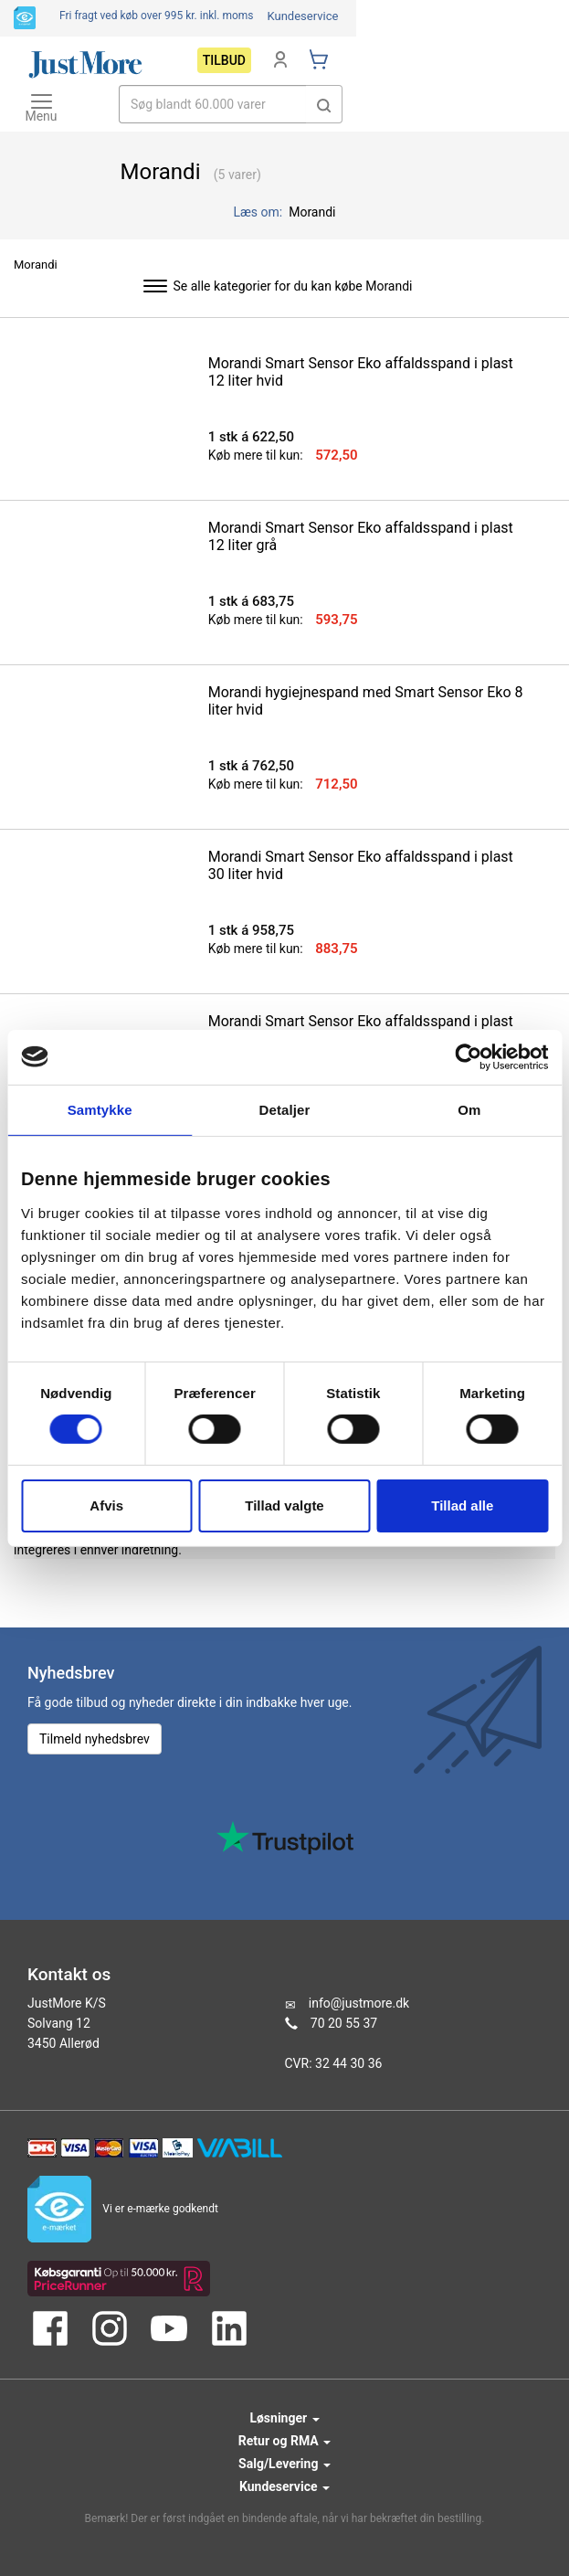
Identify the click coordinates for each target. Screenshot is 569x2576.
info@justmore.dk (359, 2003)
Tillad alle (462, 1505)
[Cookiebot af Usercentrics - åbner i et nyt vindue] (468, 1056)
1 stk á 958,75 (251, 930)
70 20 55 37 (344, 2023)
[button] (324, 104)
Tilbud (224, 60)
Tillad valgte (284, 1505)
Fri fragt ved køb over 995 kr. (156, 15)
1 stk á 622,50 (251, 437)
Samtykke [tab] (100, 1109)
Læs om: (260, 212)
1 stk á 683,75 (251, 601)
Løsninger (284, 2418)
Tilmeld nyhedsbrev (94, 1739)
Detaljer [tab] (285, 1109)
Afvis (106, 1505)
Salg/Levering (284, 2463)
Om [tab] (469, 1109)
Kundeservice (302, 16)
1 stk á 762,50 (251, 766)
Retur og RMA (284, 2440)
